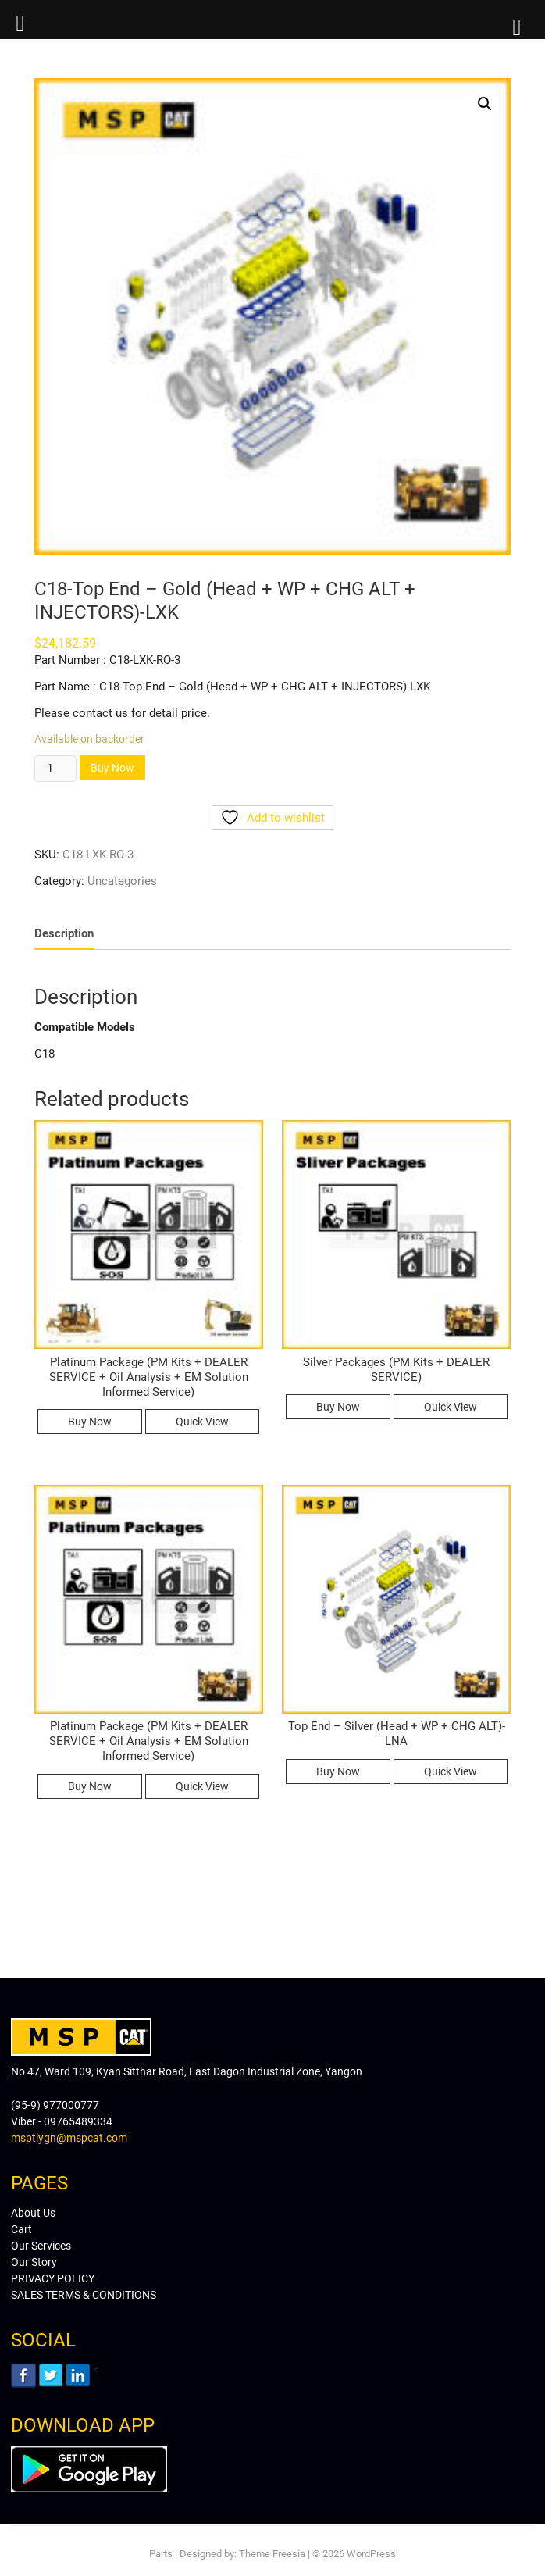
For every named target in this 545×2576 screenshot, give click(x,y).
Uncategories (122, 881)
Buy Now (112, 768)
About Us (33, 2213)
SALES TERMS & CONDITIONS (83, 2295)
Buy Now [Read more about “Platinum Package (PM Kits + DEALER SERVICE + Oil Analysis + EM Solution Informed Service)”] (90, 1421)
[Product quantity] (55, 768)
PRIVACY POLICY (52, 2278)
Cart (21, 2229)
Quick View (202, 1421)
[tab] (64, 934)
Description (64, 933)
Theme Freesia (272, 2554)
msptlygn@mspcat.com (69, 2138)
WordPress (371, 2554)
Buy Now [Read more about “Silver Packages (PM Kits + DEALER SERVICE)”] (338, 1406)
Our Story (34, 2262)
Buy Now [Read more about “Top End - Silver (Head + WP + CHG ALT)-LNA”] (338, 1771)
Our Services (41, 2245)
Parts (161, 2554)
